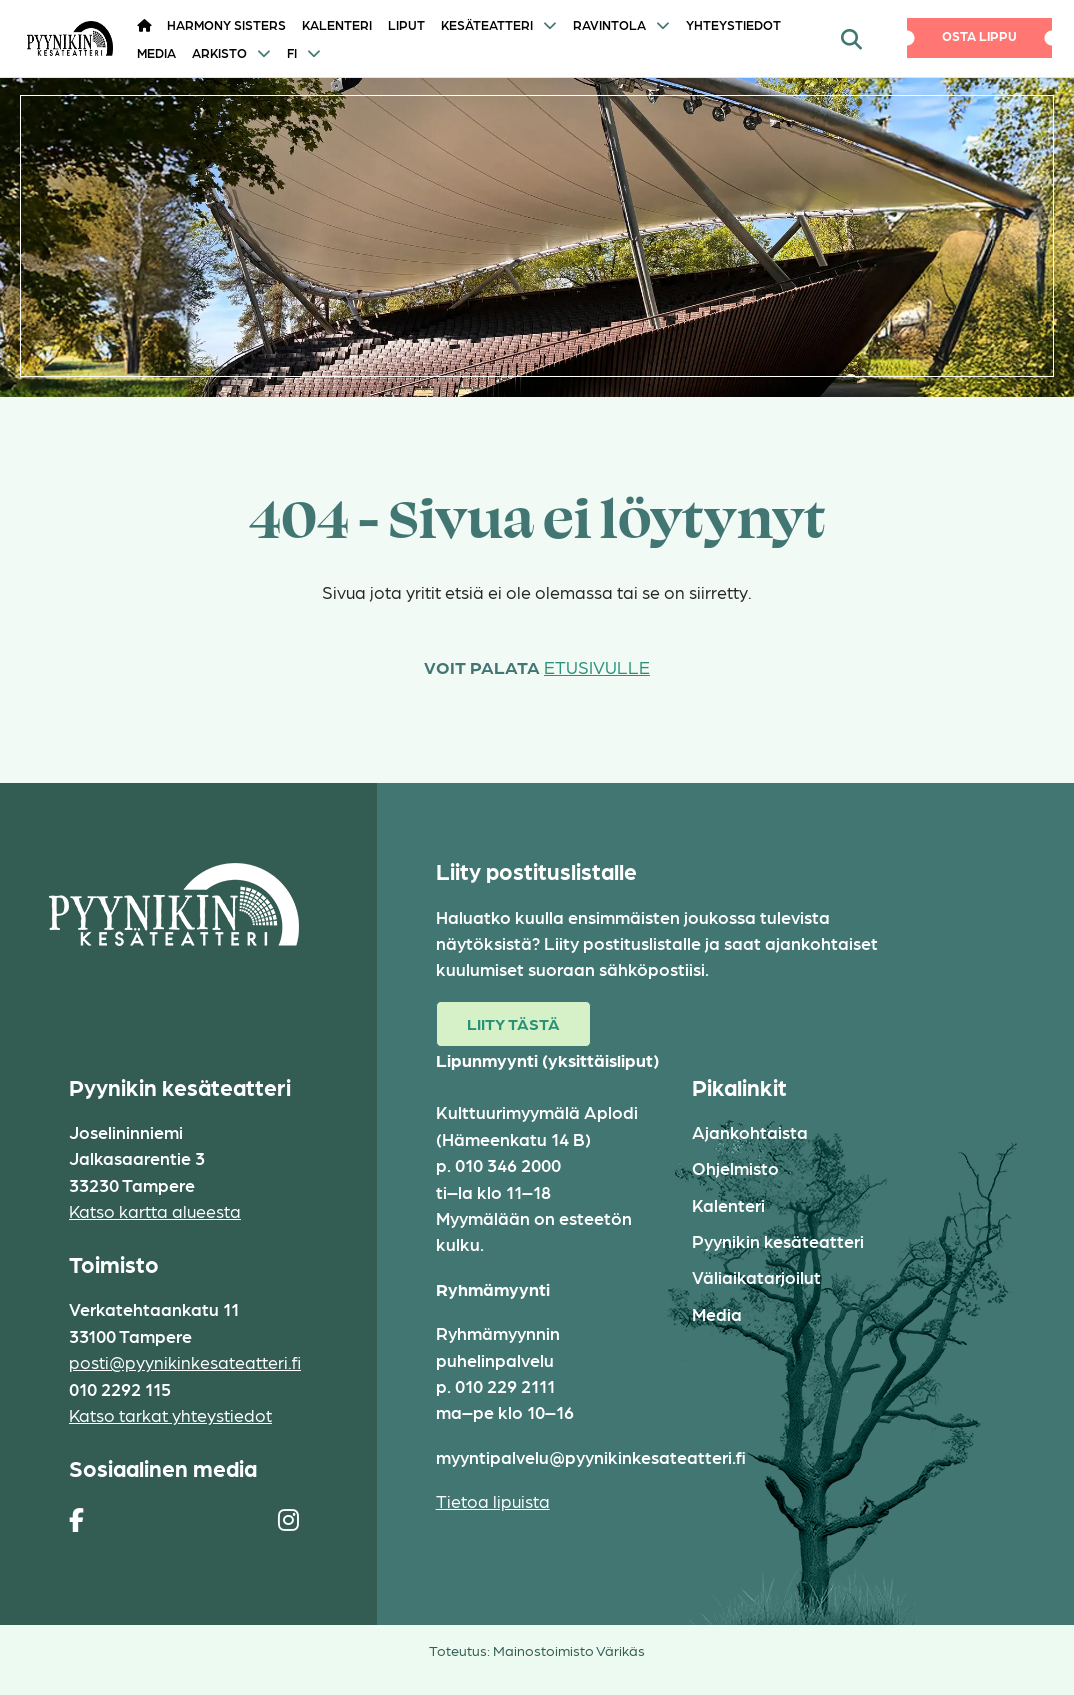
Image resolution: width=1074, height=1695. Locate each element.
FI (292, 52)
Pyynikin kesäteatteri (778, 1240)
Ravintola (609, 24)
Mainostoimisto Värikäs (569, 1650)
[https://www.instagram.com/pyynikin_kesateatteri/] (288, 1519)
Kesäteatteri (487, 24)
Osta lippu (979, 35)
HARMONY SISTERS (226, 24)
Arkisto (219, 52)
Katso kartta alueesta (155, 1210)
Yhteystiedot (733, 24)
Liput (406, 24)
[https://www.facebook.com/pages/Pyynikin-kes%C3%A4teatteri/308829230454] (76, 1519)
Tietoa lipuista (493, 1500)
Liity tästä (513, 1023)
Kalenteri (337, 24)
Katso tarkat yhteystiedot (170, 1414)
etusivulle (597, 666)
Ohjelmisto (735, 1167)
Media (156, 52)
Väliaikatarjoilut (756, 1276)
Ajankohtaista (750, 1131)
